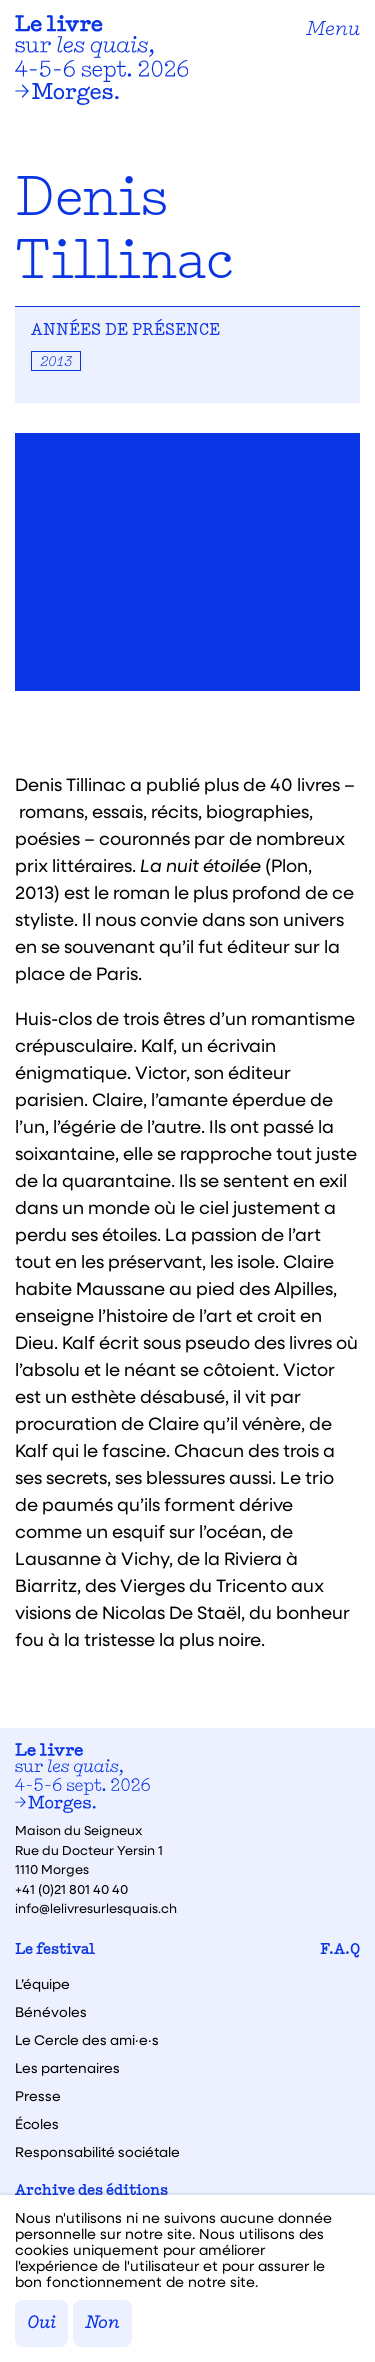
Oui (41, 2323)
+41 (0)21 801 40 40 (71, 1888)
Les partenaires (67, 2068)
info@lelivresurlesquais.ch (96, 1907)
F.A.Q (340, 1950)
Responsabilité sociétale (97, 2152)
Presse (38, 2096)
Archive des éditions (91, 2191)
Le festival (55, 1950)
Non (102, 2323)
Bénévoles (51, 2012)
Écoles (37, 2124)
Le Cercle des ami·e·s (87, 2040)
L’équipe (42, 1984)
